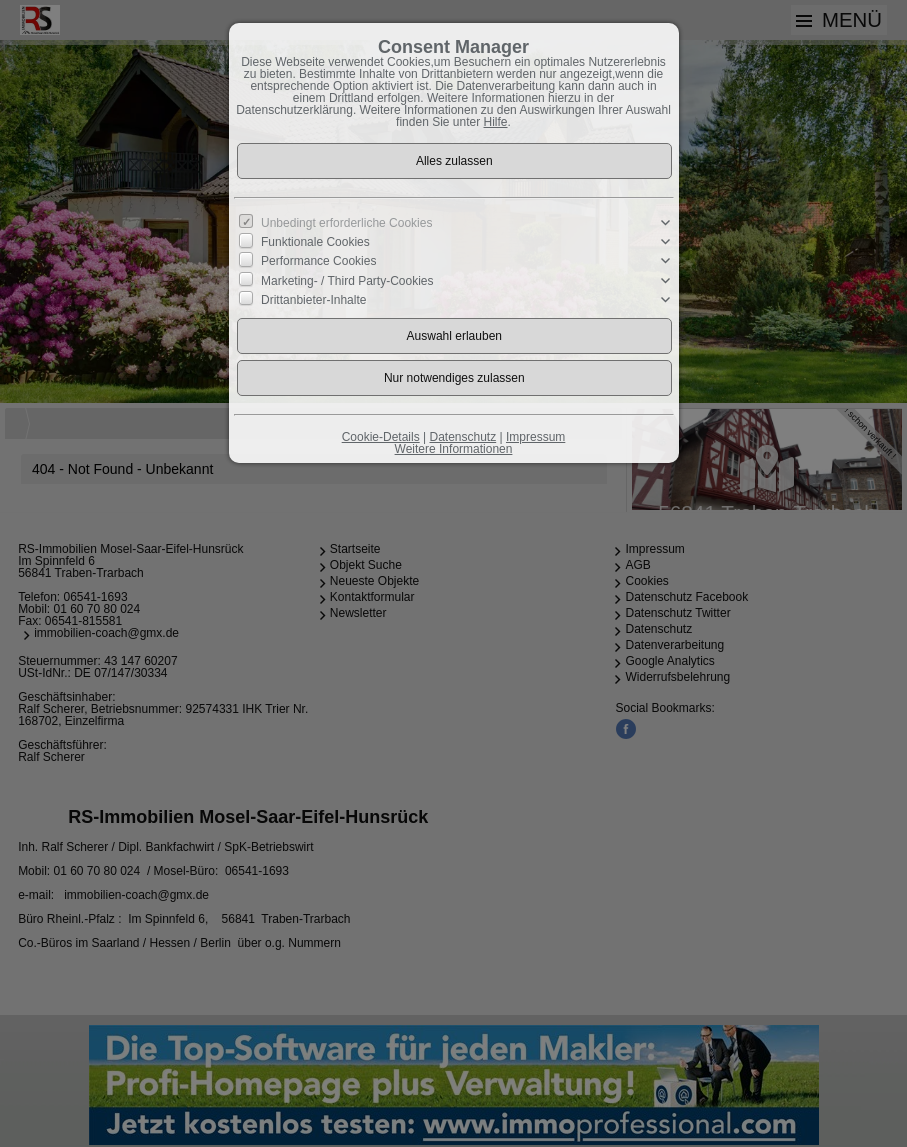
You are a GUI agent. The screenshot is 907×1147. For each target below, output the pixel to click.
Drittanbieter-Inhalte (313, 299)
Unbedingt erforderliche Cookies (346, 223)
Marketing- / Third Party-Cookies (347, 280)
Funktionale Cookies (315, 242)
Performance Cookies (318, 261)
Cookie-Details (381, 437)
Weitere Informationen (454, 449)
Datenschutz (462, 437)
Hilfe (496, 122)
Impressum (535, 437)
